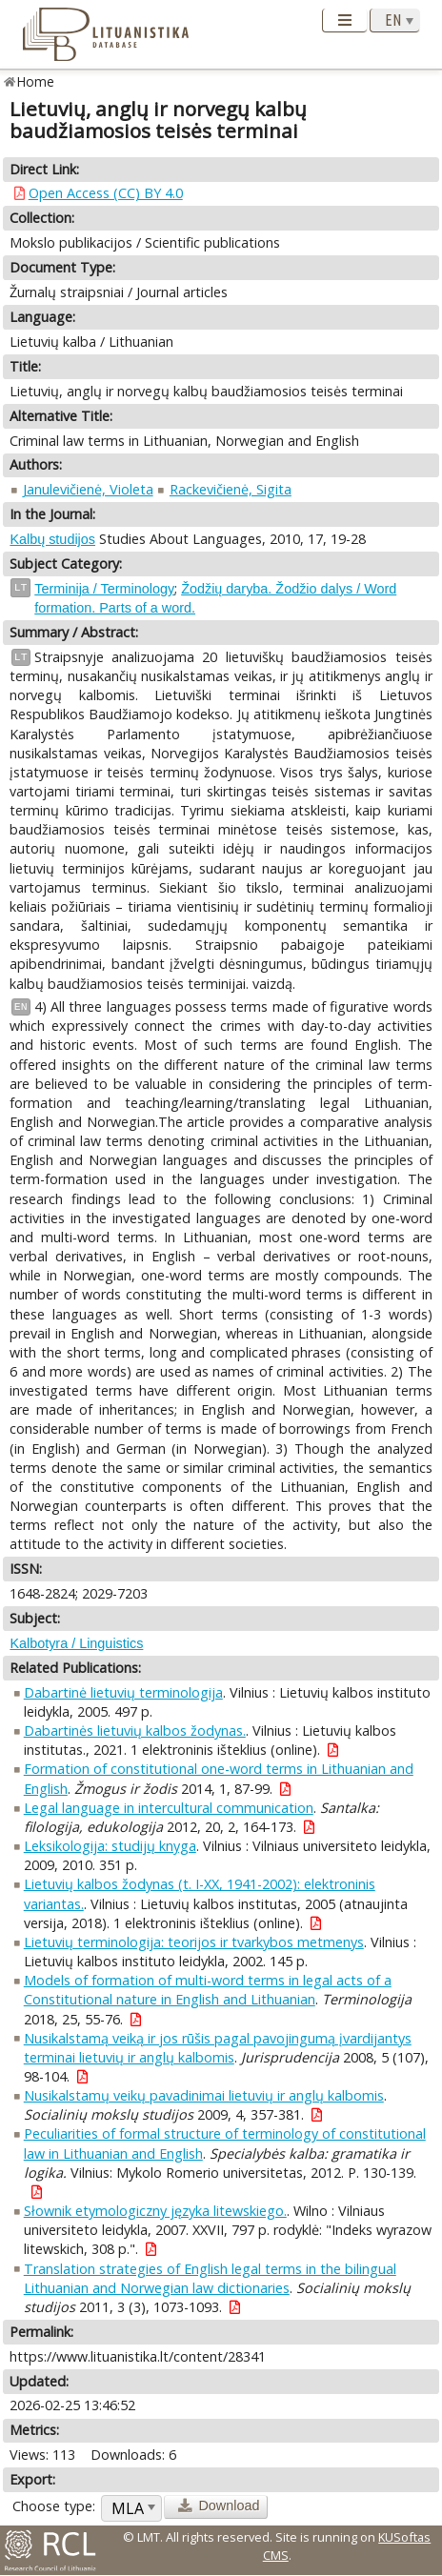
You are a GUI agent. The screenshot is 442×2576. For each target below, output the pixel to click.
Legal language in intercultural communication (168, 1808)
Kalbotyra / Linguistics (76, 1643)
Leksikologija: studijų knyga (110, 1846)
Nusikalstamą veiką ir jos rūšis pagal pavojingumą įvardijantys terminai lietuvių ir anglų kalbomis (218, 2047)
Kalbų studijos (52, 539)
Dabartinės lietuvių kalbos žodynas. (135, 1730)
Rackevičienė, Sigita (230, 489)
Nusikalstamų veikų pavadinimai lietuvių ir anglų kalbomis (204, 2095)
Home (35, 81)
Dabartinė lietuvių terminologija (123, 1692)
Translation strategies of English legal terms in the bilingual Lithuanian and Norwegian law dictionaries (210, 2278)
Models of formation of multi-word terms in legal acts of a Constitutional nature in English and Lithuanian (208, 1989)
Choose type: (53, 2506)
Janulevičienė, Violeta (88, 489)
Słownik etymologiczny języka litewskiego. (155, 2211)
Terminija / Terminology (104, 588)
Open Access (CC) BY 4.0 (106, 193)
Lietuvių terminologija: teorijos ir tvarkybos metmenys (194, 1942)
